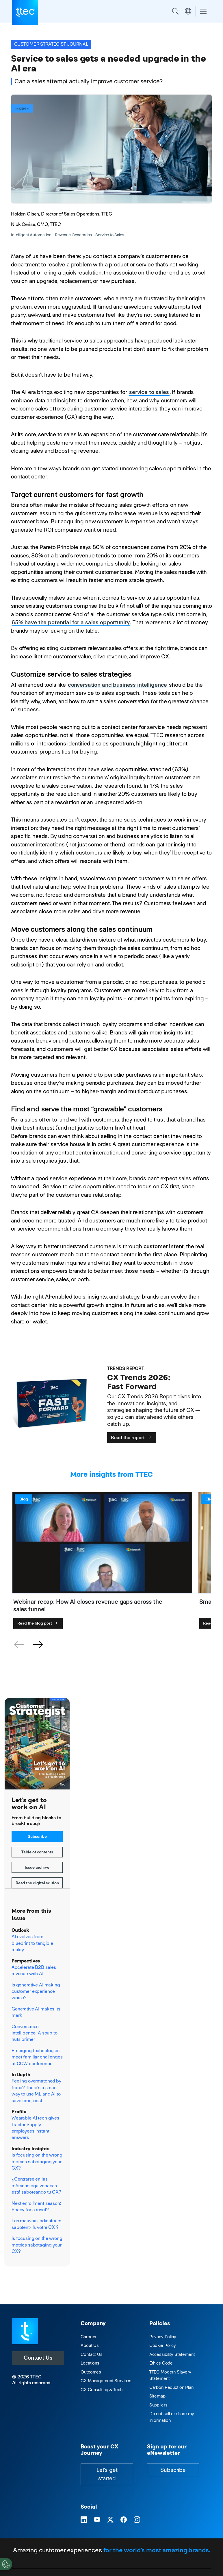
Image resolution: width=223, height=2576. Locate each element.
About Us (90, 2345)
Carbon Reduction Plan (171, 2387)
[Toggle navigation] (203, 11)
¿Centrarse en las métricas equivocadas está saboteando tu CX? (36, 2185)
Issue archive (37, 1867)
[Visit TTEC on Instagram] (137, 2520)
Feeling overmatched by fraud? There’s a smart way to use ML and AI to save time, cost (36, 2090)
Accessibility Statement (172, 2354)
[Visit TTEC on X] (110, 2520)
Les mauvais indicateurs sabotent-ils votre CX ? (36, 2224)
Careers (88, 2336)
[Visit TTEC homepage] (25, 2331)
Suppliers (158, 2405)
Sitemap (157, 2396)
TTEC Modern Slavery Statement (170, 2375)
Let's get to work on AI (29, 1803)
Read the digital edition (37, 1882)
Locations (90, 2363)
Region (188, 11)
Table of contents (37, 1852)
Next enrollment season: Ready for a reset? (36, 2206)
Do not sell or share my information (171, 2417)
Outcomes (91, 2372)
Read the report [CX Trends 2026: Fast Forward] (131, 1438)
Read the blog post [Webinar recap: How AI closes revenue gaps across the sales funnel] (38, 1623)
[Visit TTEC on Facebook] (123, 2520)
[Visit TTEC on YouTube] (97, 2520)
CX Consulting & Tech (101, 2389)
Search (175, 11)
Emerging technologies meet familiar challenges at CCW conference (37, 2057)
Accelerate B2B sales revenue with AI (34, 1970)
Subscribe (37, 1836)
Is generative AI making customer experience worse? (36, 1991)
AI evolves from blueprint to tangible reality (32, 1943)
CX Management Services (106, 2380)
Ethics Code (161, 2363)
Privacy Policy (162, 2336)
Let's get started (107, 2474)
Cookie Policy (162, 2345)
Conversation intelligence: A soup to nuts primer (34, 2033)
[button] (37, 1645)
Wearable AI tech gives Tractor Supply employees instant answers (35, 2127)
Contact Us (38, 2357)
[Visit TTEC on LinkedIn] (84, 2520)
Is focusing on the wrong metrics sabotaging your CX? (37, 2161)
